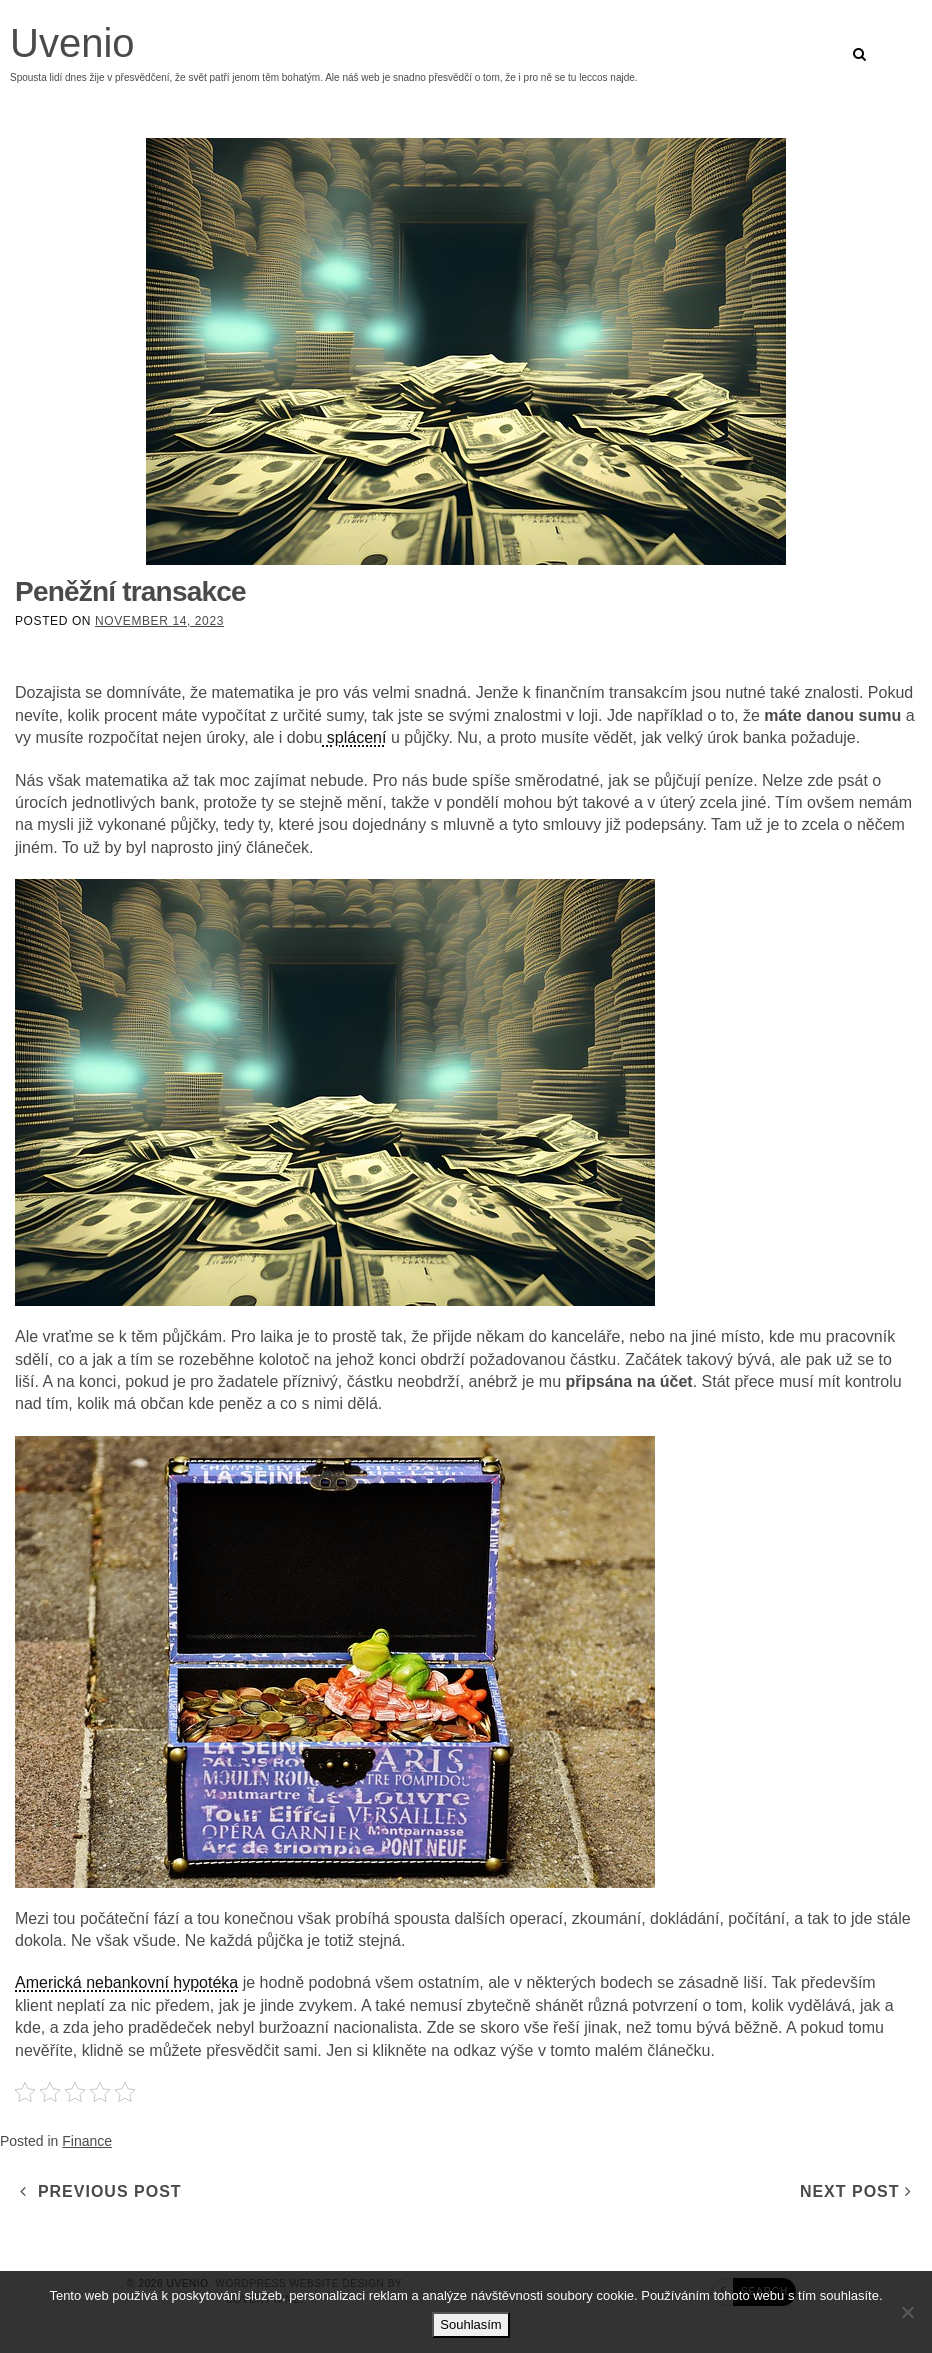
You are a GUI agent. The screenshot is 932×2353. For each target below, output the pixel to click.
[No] (907, 2312)
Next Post (856, 2191)
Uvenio (72, 43)
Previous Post (101, 2191)
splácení (354, 737)
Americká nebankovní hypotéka (126, 1982)
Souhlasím (470, 2324)
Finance (87, 2141)
